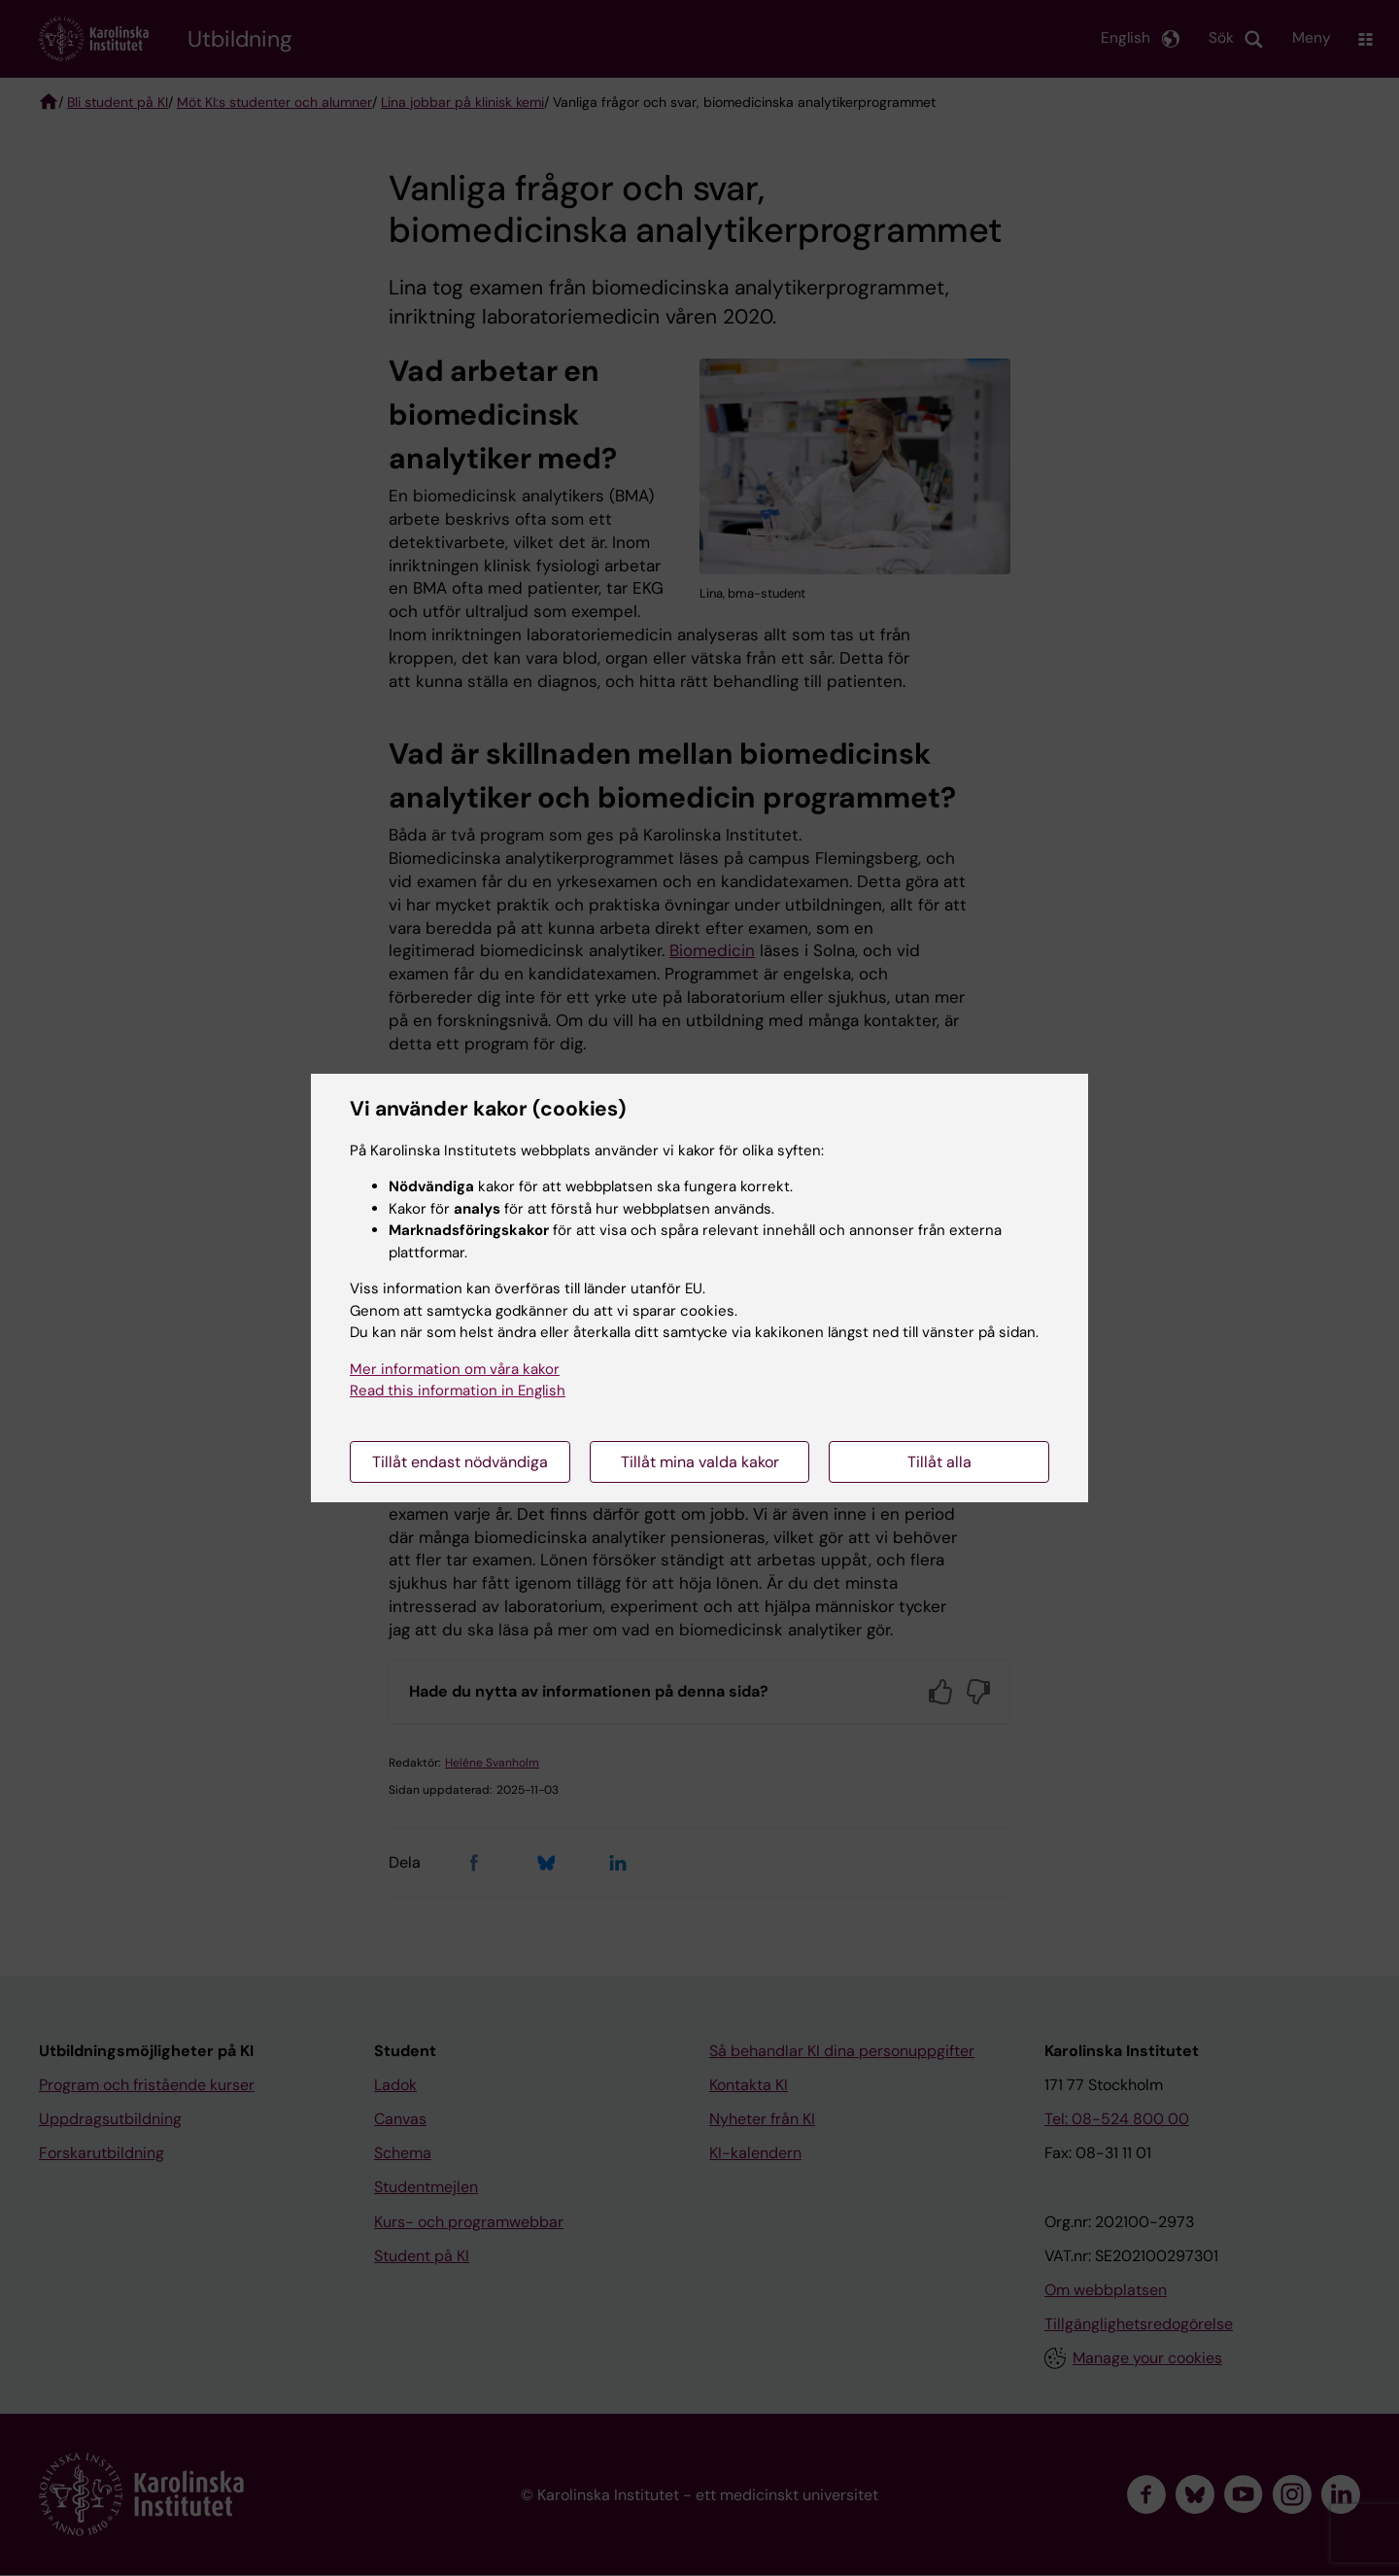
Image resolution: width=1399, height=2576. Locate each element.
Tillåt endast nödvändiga (460, 1462)
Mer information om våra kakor (455, 1369)
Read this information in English (457, 1390)
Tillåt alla (939, 1462)
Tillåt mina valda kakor (700, 1462)
